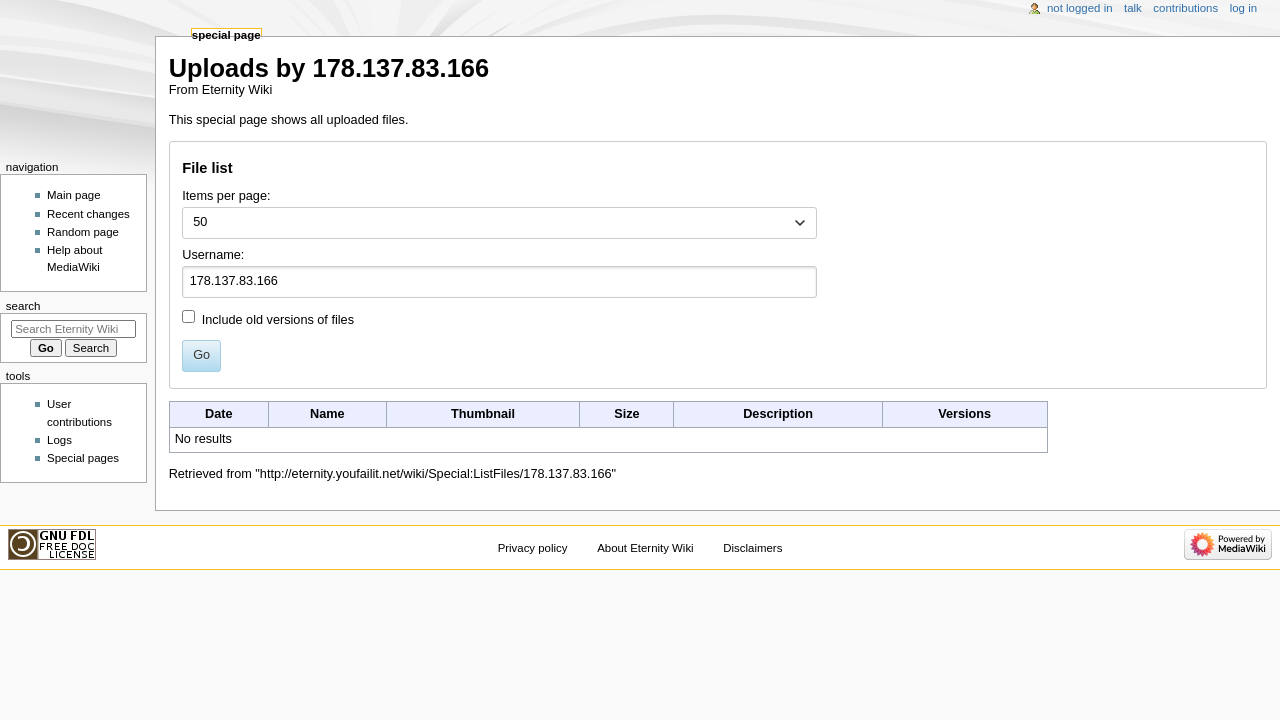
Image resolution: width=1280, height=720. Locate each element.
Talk (1133, 8)
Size (626, 414)
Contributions (1185, 8)
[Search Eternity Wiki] (73, 329)
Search (23, 306)
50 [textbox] (200, 222)
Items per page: (226, 196)
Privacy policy (533, 548)
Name (327, 414)
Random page (83, 232)
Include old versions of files (278, 320)
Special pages (83, 458)
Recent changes (88, 214)
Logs (59, 440)
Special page (226, 35)
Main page (74, 195)
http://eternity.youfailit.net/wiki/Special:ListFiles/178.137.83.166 (436, 474)
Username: (213, 255)
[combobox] (499, 223)
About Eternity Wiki (645, 548)
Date (219, 414)
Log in (1243, 8)
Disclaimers (752, 548)
